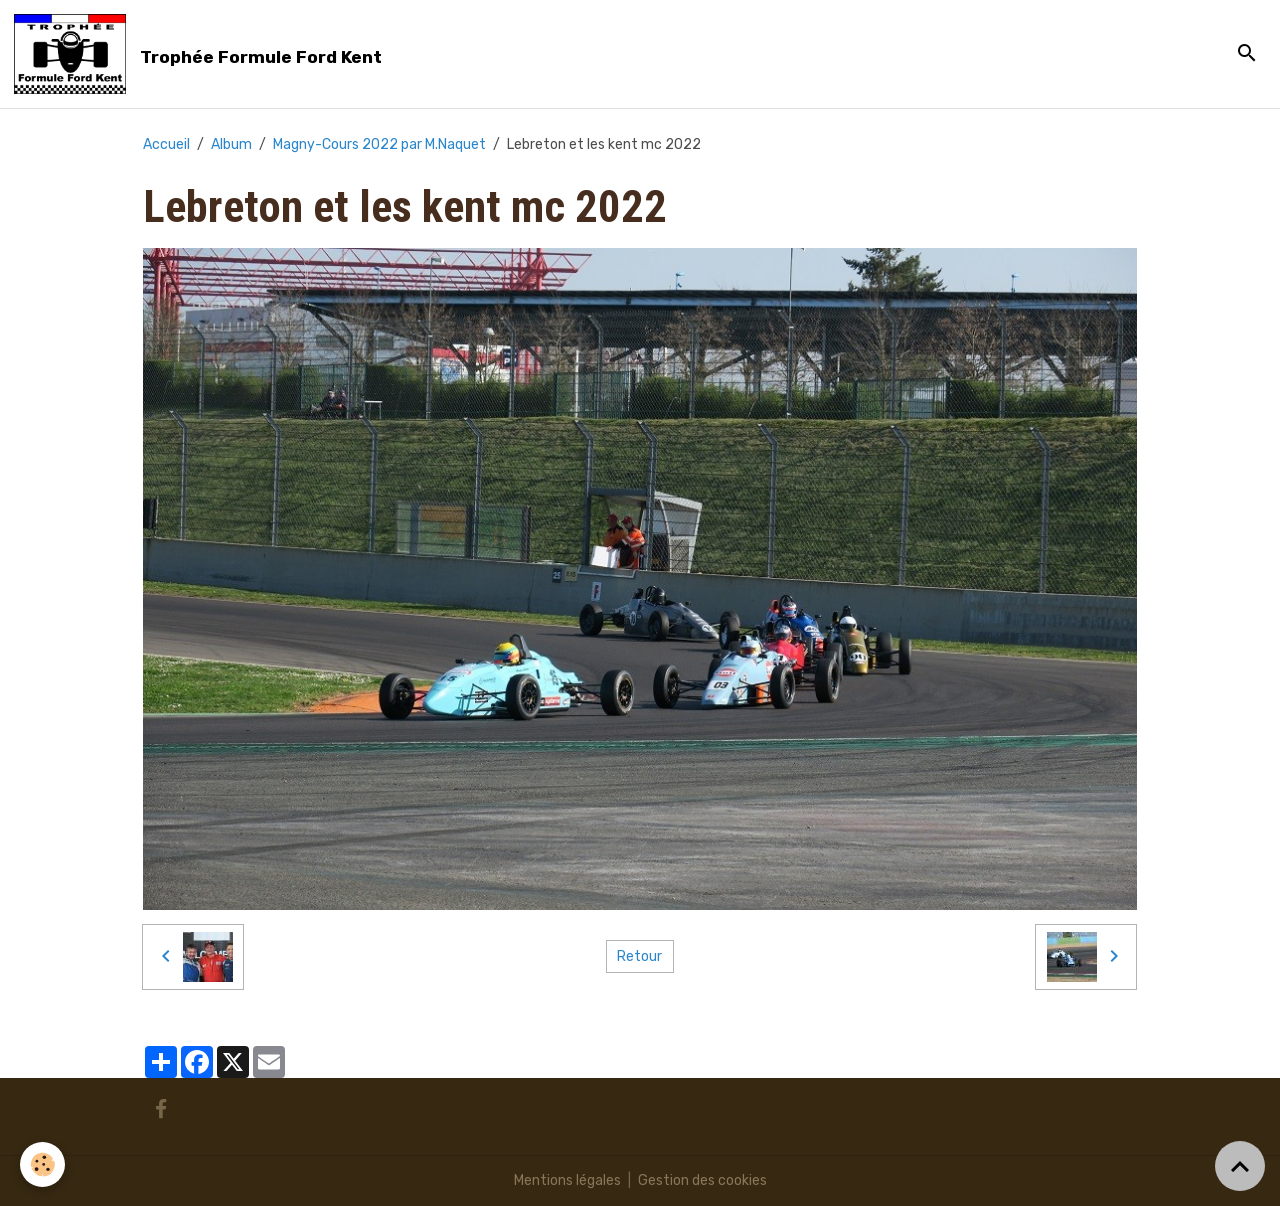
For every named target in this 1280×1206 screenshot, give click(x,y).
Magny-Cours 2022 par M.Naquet (379, 144)
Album (231, 144)
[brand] (201, 54)
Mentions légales (567, 1180)
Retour (639, 956)
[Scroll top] (1240, 1166)
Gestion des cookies (702, 1180)
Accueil (166, 144)
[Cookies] (42, 1164)
